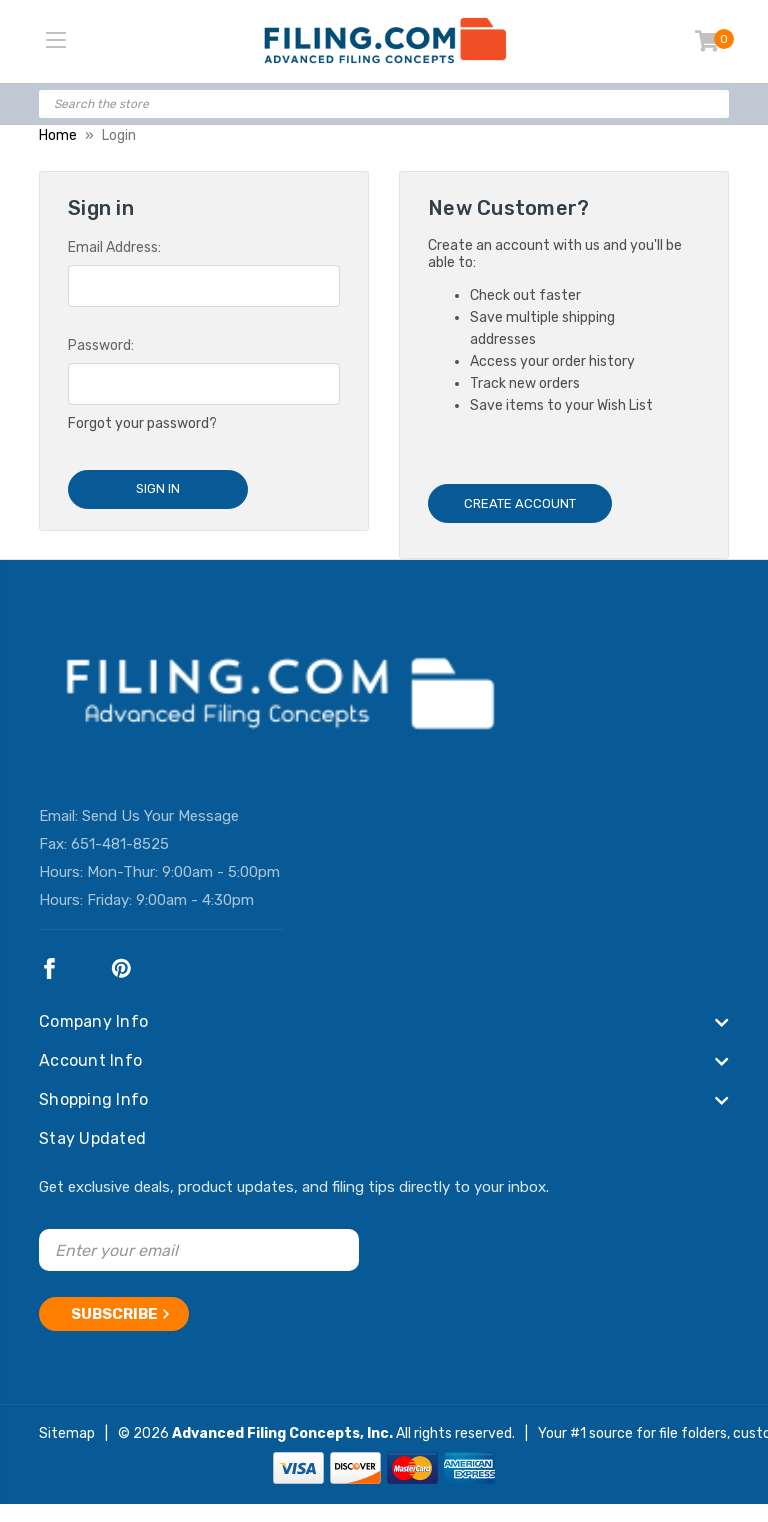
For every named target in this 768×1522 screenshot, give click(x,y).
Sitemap (67, 1433)
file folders (693, 1433)
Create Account (520, 503)
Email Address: (114, 247)
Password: (101, 345)
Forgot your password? (142, 423)
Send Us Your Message (160, 816)
